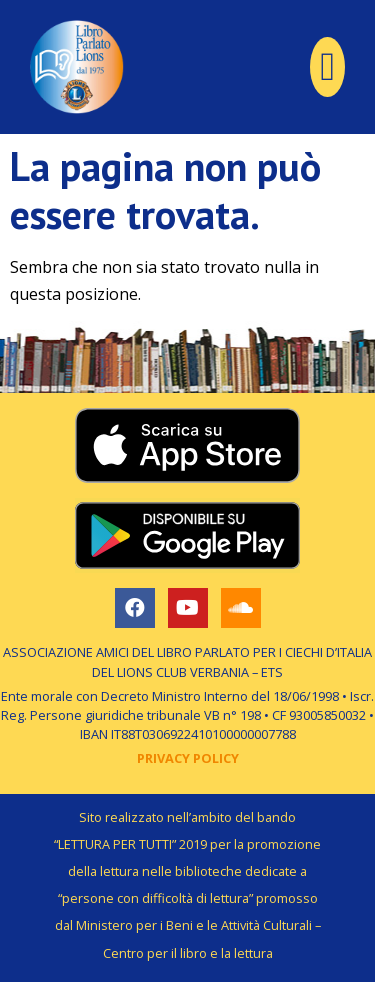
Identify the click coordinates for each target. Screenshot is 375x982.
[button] (327, 67)
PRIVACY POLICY (188, 758)
